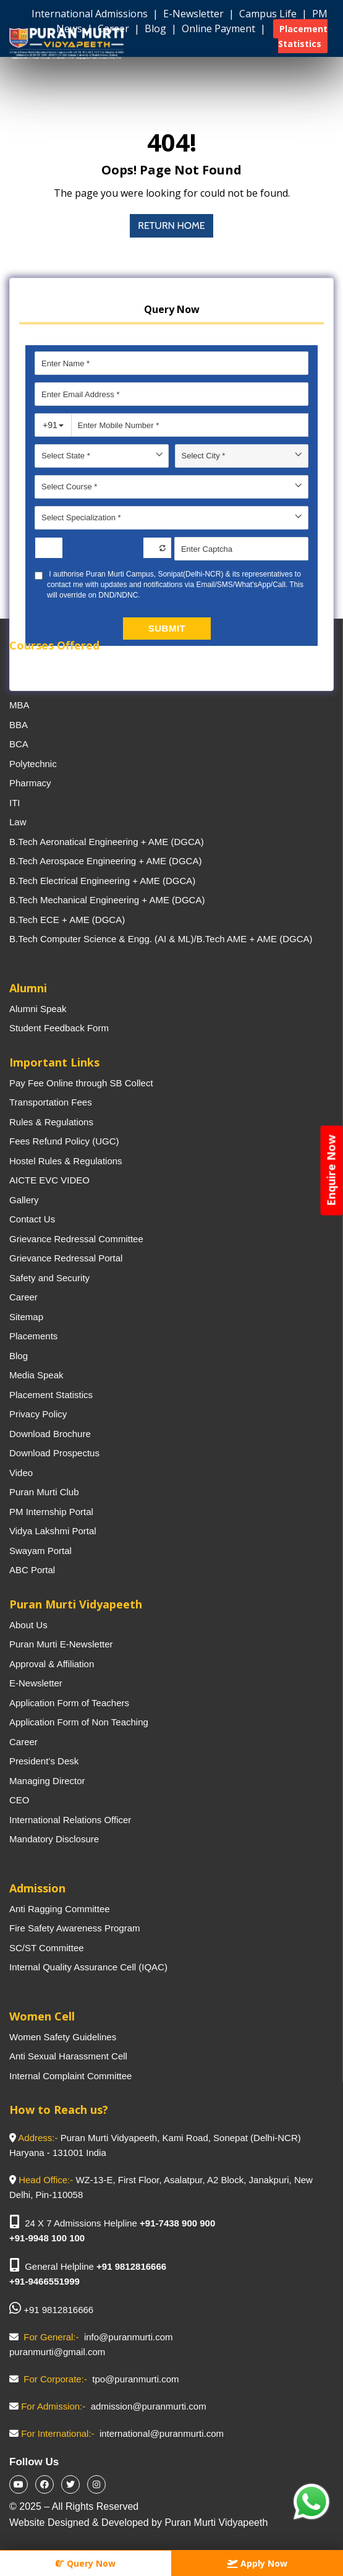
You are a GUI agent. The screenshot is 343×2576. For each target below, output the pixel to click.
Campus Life (269, 13)
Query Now (86, 2563)
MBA (19, 705)
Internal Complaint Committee (70, 2076)
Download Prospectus (54, 1453)
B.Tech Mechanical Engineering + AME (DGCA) (107, 900)
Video (21, 1472)
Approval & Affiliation (51, 1664)
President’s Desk (43, 1761)
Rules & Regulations (51, 1122)
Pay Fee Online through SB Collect (81, 1083)
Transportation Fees (50, 1102)
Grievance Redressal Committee (76, 1239)
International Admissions (91, 13)
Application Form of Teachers (69, 1703)
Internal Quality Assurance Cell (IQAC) (88, 1967)
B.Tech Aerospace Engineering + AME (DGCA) (105, 861)
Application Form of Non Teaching (78, 1722)
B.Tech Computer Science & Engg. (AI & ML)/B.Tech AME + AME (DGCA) (161, 939)
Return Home (171, 225)
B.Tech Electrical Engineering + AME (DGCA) (102, 880)
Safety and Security (49, 1278)
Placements (33, 1336)
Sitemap (26, 1317)
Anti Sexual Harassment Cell (68, 2056)
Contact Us (32, 1219)
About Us (28, 1625)
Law (18, 822)
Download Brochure (50, 1433)
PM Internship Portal (51, 1511)
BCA (18, 744)
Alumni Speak (38, 1008)
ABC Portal (32, 1570)
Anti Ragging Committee (59, 1909)
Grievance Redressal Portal (65, 1258)
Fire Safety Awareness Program (74, 1928)
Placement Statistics (51, 1394)
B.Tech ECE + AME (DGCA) (67, 919)
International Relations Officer (70, 1819)
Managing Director (47, 1780)
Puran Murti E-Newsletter (61, 1644)
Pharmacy (30, 783)
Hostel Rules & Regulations (65, 1161)
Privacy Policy (38, 1414)
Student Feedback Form (59, 1028)
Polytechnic (33, 763)
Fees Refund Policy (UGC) (64, 1141)
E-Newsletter (194, 13)
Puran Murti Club (44, 1492)
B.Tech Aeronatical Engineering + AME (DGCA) (106, 841)
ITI (14, 802)
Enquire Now (331, 1170)
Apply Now (257, 2563)
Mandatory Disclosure (54, 1839)
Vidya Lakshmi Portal (52, 1531)
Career (23, 1297)
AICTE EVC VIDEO (49, 1180)
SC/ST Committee (46, 1948)
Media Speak (36, 1375)
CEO (19, 1800)
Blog (18, 1355)
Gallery (24, 1200)
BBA (18, 724)
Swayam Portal (40, 1550)
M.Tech (24, 685)
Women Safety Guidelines (62, 2037)
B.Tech (23, 666)
